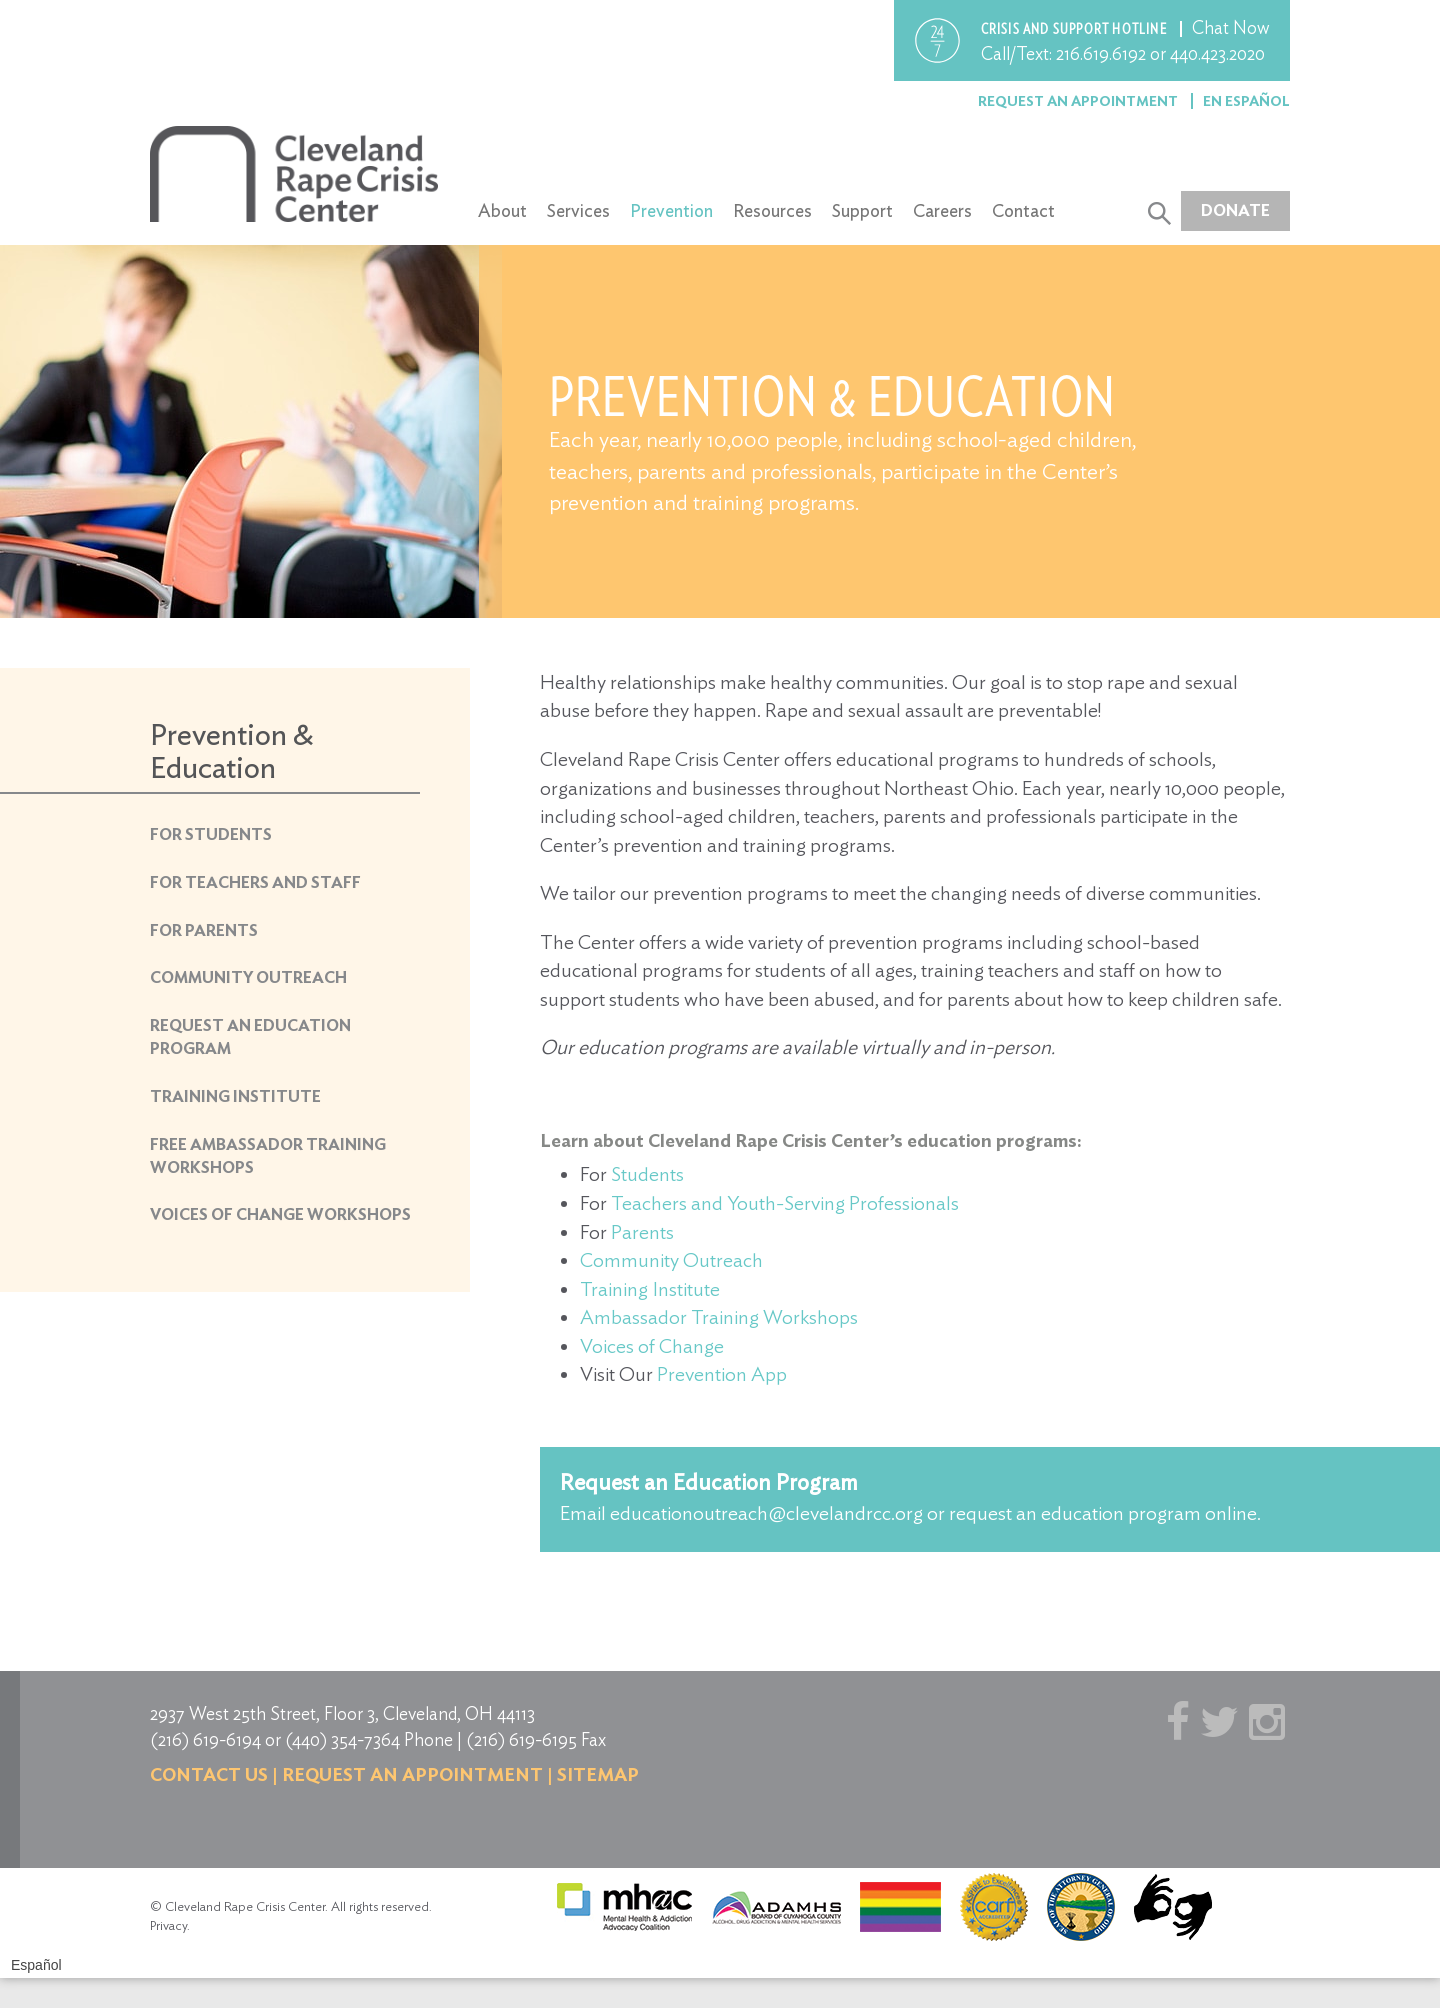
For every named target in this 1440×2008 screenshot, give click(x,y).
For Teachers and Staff (255, 882)
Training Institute (235, 1096)
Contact (1023, 210)
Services (578, 210)
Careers (942, 210)
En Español (1246, 101)
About (502, 210)
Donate (1235, 210)
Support (862, 210)
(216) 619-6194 (205, 1739)
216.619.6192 (1101, 53)
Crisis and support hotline (1075, 29)
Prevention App (722, 1374)
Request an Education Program (709, 1482)
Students (647, 1174)
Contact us (209, 1774)
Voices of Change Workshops (280, 1214)
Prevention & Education (232, 750)
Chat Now (1231, 27)
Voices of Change (652, 1346)
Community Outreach (248, 977)
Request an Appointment (1079, 101)
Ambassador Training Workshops (719, 1317)
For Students (211, 834)
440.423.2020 (1217, 53)
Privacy (168, 1925)
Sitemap (598, 1774)
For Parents (204, 930)
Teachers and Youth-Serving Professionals (785, 1203)
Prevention (671, 210)
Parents (642, 1232)
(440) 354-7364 (342, 1739)
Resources (772, 210)
